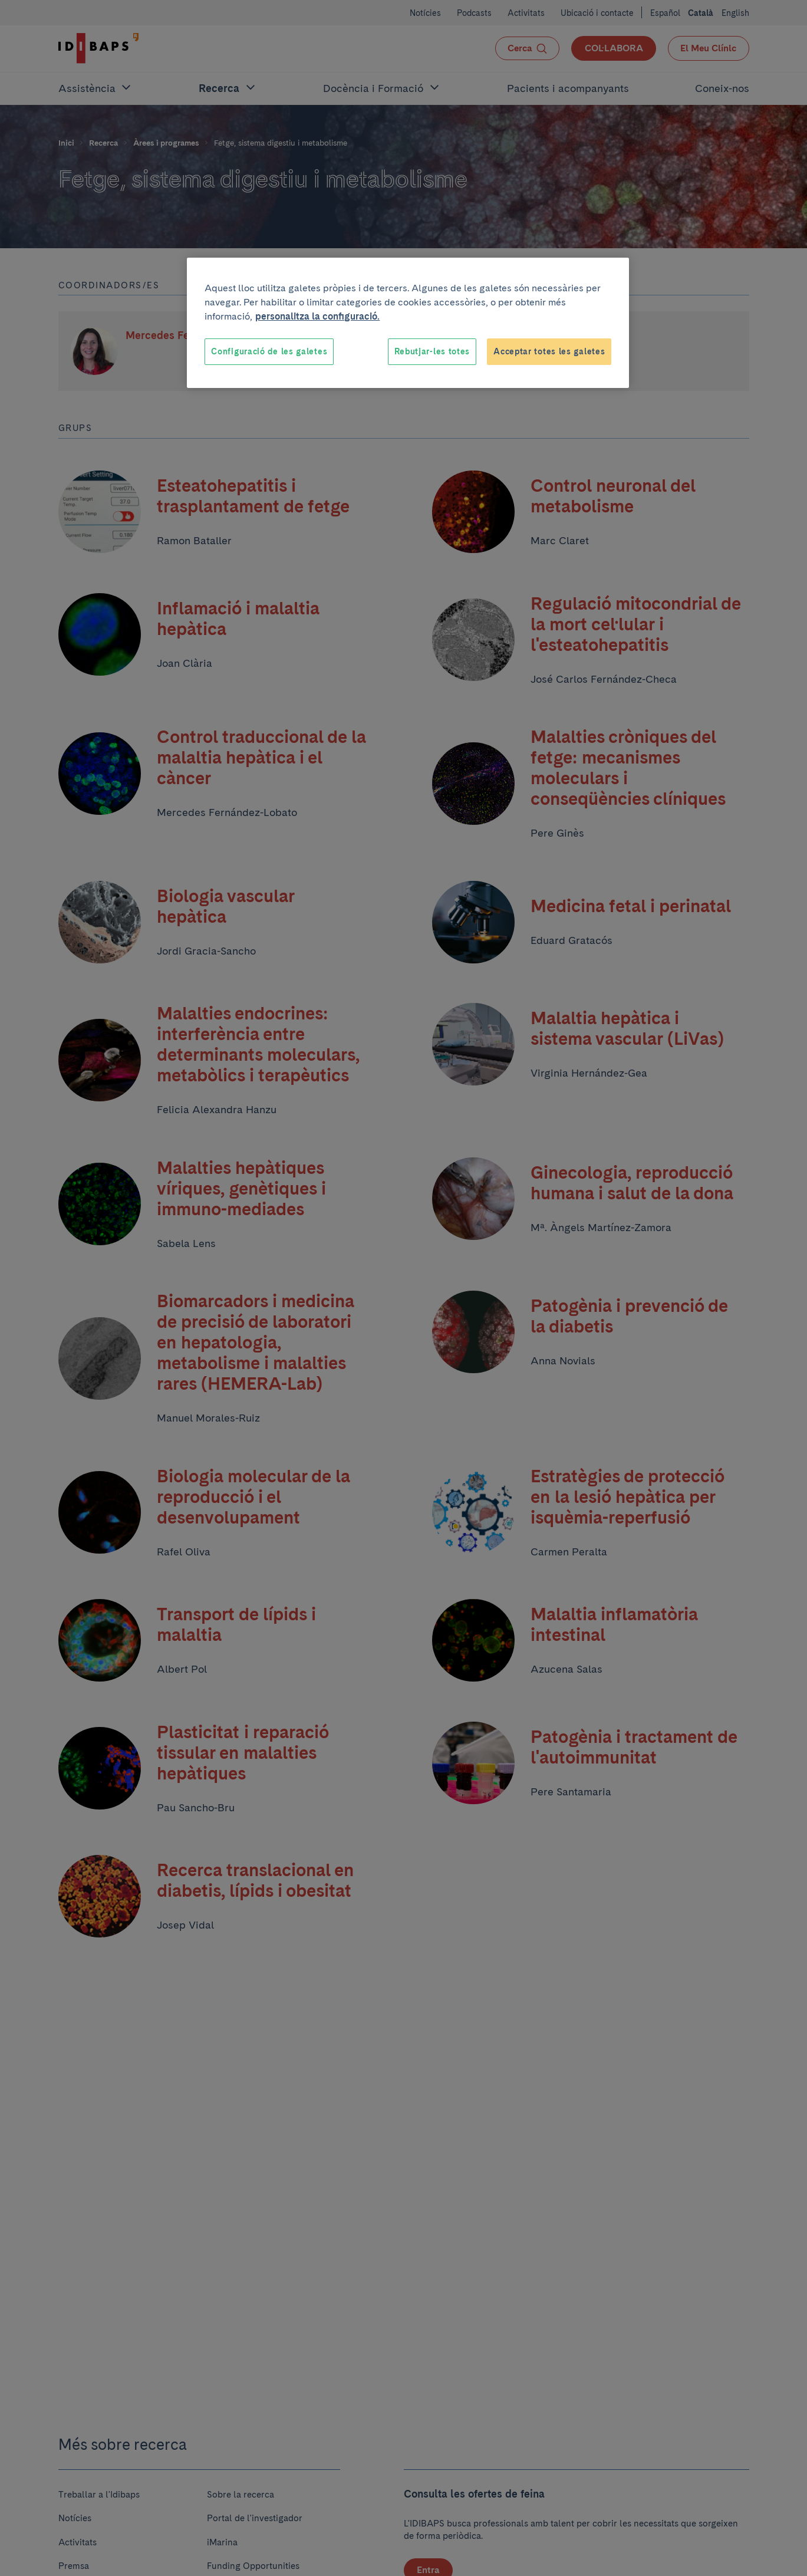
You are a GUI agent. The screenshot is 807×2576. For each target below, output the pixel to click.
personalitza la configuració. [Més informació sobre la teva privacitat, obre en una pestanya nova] (317, 316)
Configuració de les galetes (269, 351)
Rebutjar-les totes (432, 351)
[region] (408, 323)
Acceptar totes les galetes (549, 351)
